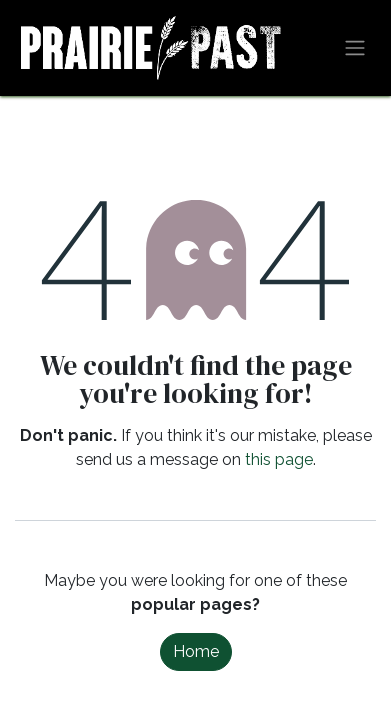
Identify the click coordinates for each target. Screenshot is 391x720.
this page (279, 459)
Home (196, 651)
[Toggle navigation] (355, 48)
